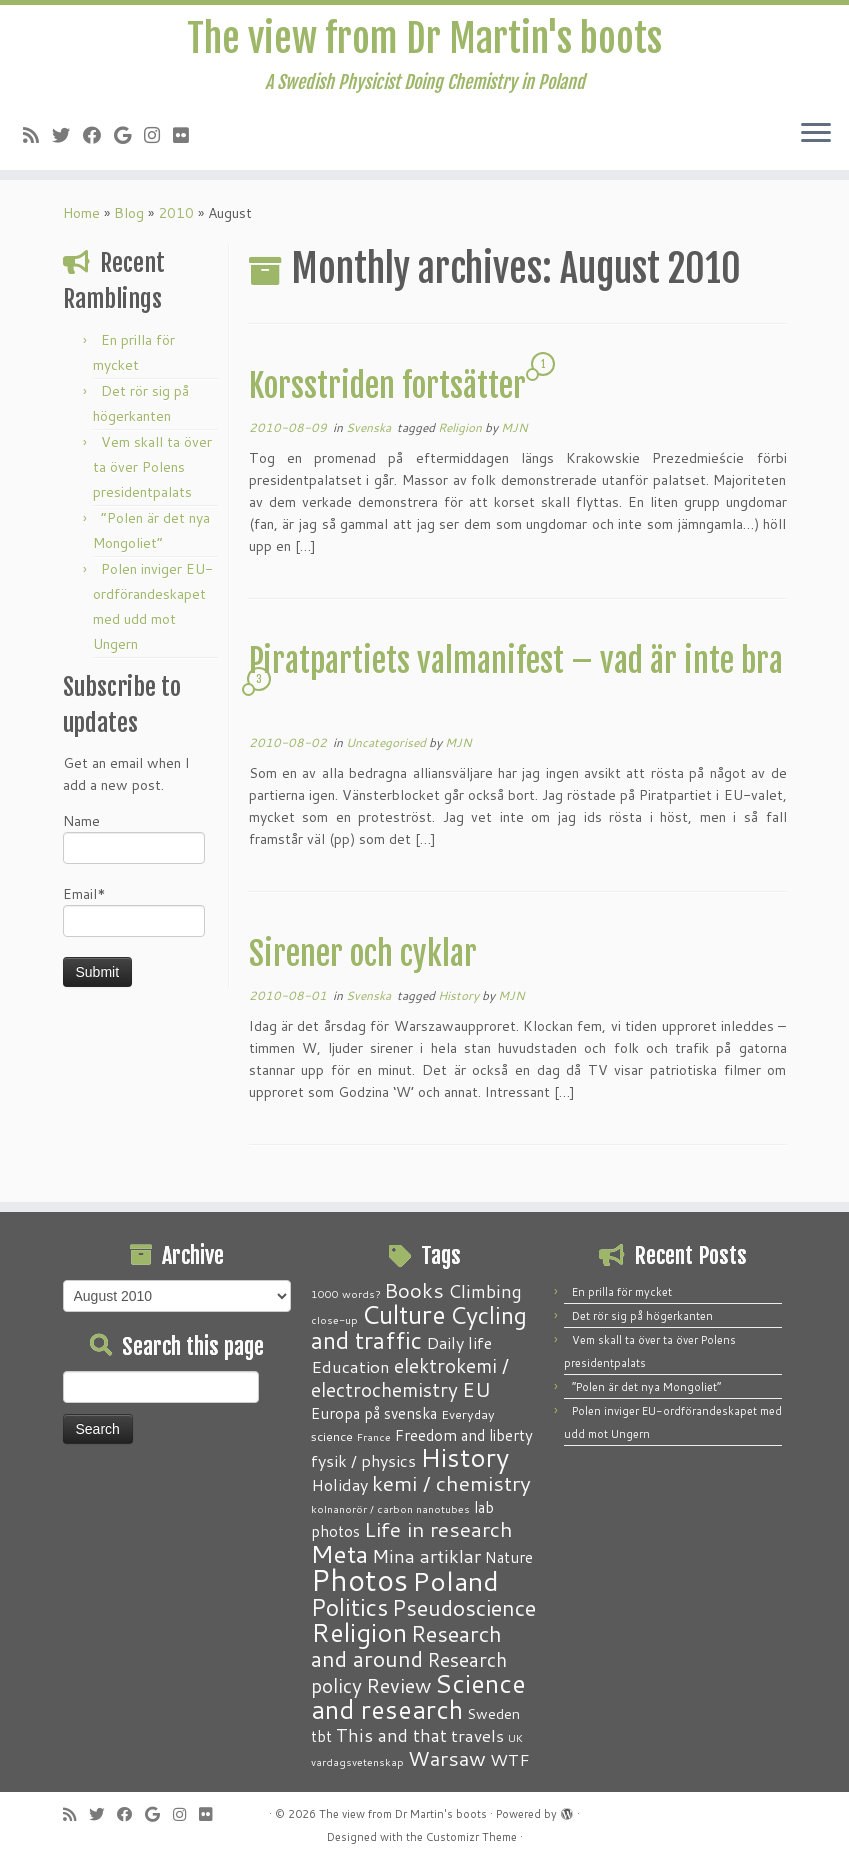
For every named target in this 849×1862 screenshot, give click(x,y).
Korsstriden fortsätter (387, 392)
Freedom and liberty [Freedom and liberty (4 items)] (464, 1435)
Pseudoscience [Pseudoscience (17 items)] (464, 1607)
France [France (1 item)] (374, 1436)
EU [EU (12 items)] (476, 1389)
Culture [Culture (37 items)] (404, 1314)
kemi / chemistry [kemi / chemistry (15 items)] (451, 1483)
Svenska (370, 433)
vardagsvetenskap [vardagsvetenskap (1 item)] (357, 1761)
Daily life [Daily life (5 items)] (459, 1342)
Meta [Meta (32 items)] (339, 1553)
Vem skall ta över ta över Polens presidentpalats (152, 473)
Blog (129, 219)
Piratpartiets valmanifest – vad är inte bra (516, 667)
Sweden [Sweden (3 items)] (493, 1714)
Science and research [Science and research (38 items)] (418, 1696)
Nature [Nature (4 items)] (509, 1557)
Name (134, 843)
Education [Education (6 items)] (350, 1366)
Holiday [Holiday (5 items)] (339, 1484)
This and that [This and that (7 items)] (391, 1735)
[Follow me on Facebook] (98, 138)
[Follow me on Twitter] (67, 138)
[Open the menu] (816, 137)
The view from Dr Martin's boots (424, 40)
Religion (461, 433)
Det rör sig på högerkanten (642, 1316)
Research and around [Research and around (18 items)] (406, 1646)
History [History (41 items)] (464, 1457)
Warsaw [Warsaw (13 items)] (447, 1758)
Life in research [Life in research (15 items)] (438, 1529)
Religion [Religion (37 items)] (359, 1632)
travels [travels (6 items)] (477, 1735)
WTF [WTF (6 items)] (510, 1759)
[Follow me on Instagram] (158, 138)
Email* (134, 916)
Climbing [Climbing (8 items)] (485, 1291)
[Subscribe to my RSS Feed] (37, 138)
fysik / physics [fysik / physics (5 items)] (363, 1460)
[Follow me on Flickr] (187, 138)
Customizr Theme (471, 1837)
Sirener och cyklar (363, 960)
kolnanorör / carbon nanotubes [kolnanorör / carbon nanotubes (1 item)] (390, 1508)
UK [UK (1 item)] (515, 1737)
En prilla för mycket (622, 1292)
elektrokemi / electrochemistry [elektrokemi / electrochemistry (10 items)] (410, 1377)
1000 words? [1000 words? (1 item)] (345, 1293)
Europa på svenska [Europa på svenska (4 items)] (374, 1413)
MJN (514, 433)
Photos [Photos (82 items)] (359, 1579)
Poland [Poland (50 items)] (455, 1581)
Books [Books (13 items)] (414, 1290)
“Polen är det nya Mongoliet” (646, 1387)
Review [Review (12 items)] (398, 1685)
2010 (176, 219)
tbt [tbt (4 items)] (321, 1736)
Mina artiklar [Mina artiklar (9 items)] (426, 1556)
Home (81, 219)
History (460, 1001)
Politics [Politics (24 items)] (349, 1607)
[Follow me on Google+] (129, 138)
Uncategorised (387, 748)
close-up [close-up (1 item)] (334, 1319)
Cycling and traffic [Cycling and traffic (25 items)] (419, 1327)
